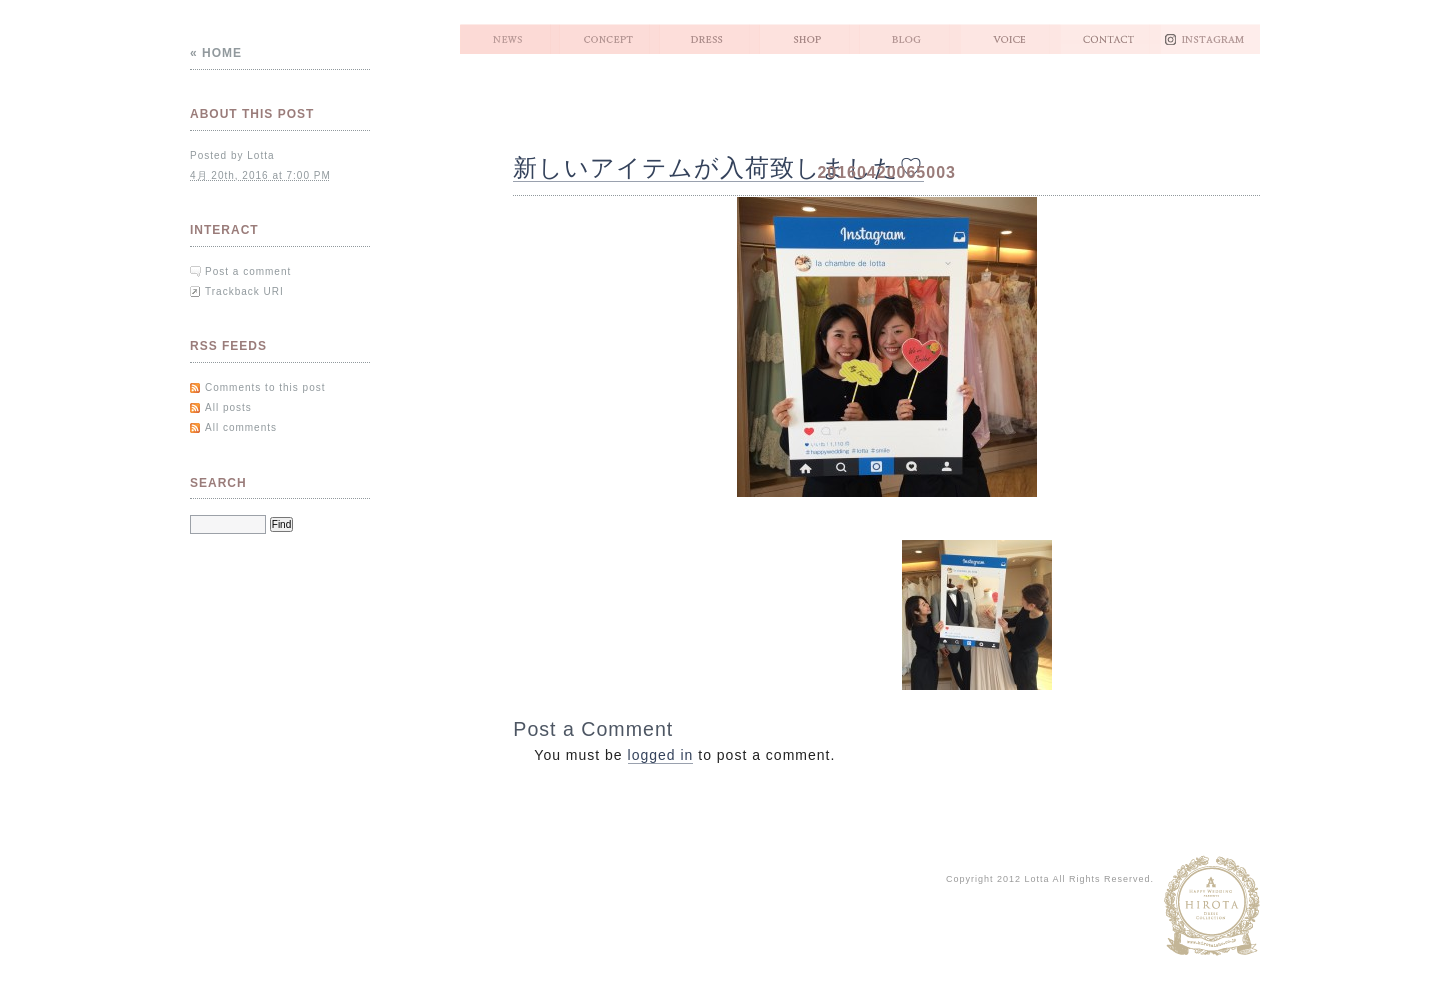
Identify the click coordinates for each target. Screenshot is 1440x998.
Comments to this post (265, 387)
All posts (228, 407)
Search (218, 483)
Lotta (260, 155)
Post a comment (248, 271)
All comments (241, 427)
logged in (661, 755)
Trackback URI (244, 291)
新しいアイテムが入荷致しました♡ (718, 167)
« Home (216, 53)
